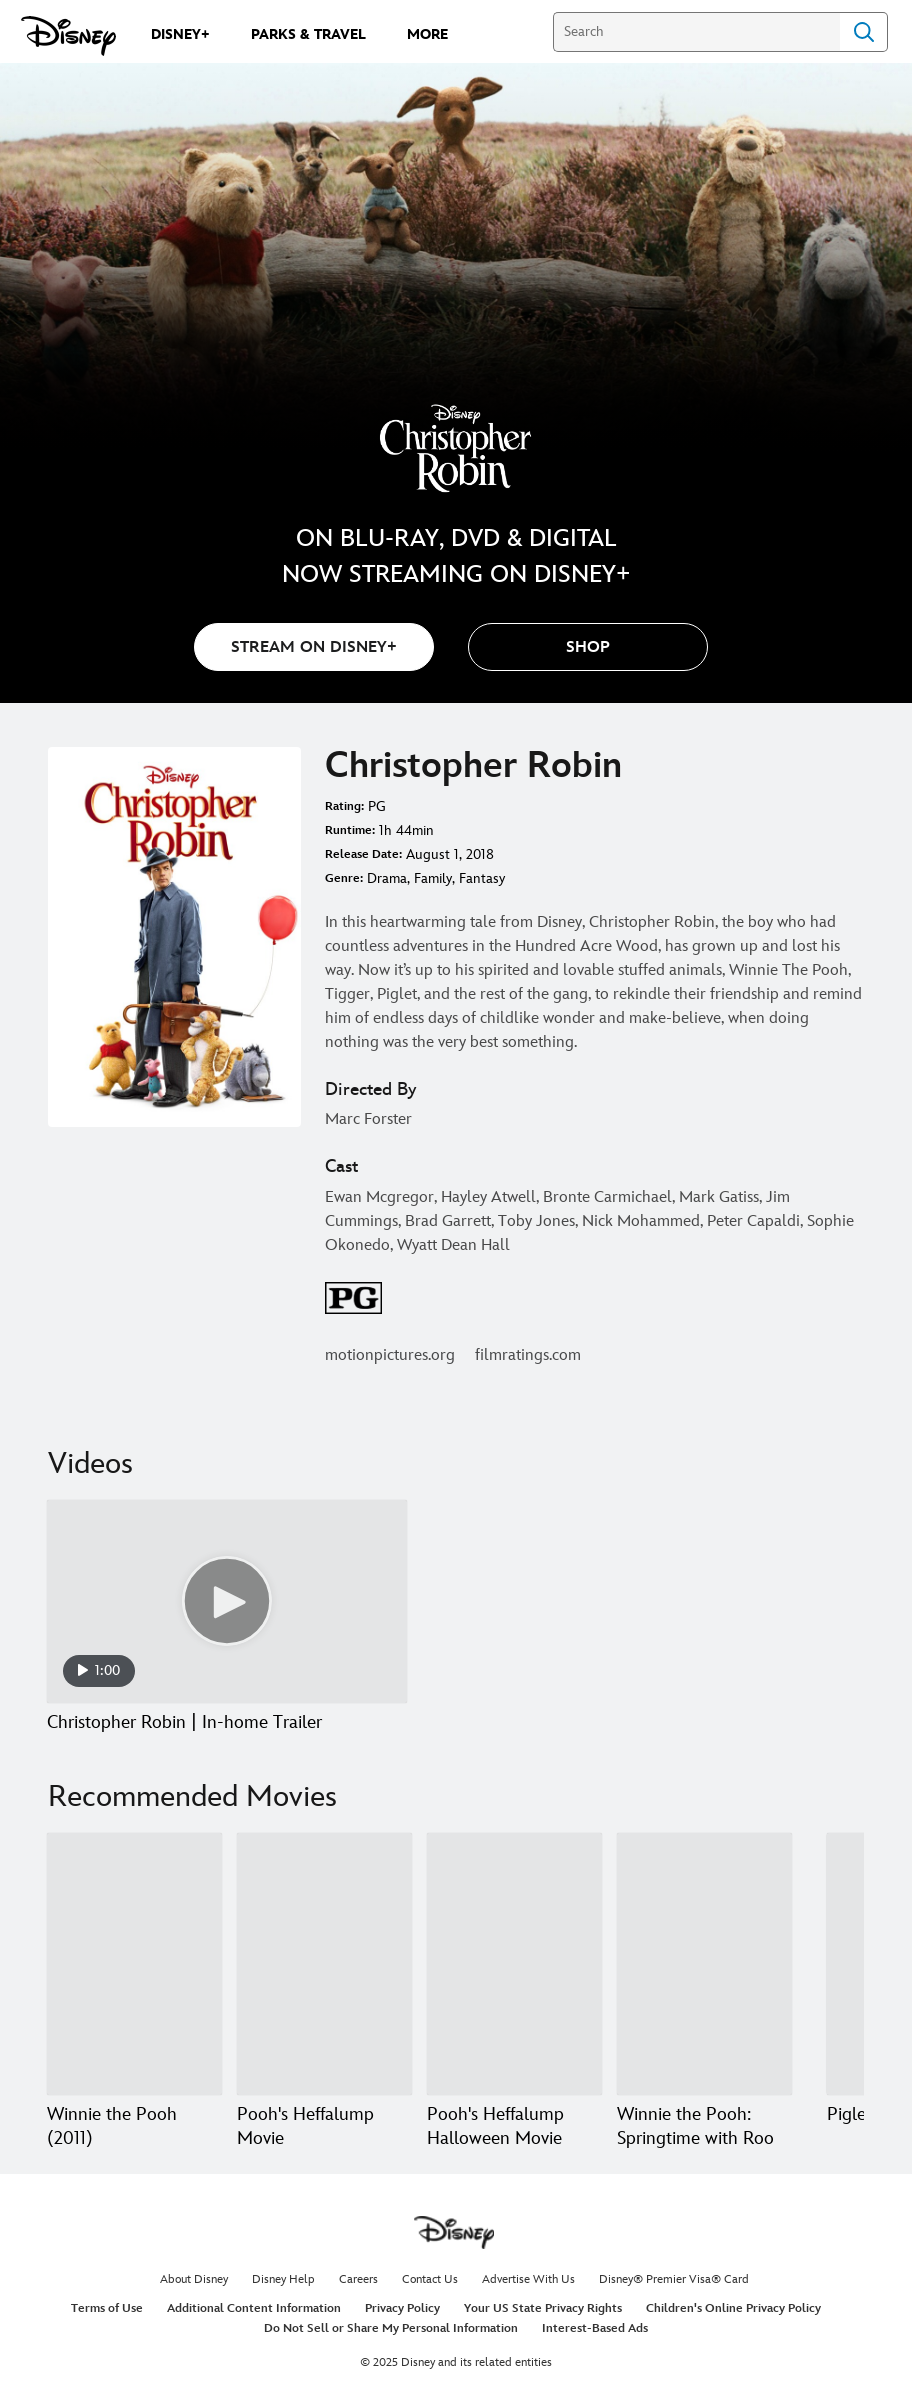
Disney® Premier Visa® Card (674, 2279)
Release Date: (363, 854)
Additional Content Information (254, 2308)
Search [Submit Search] (864, 32)
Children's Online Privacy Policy (733, 2308)
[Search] (696, 32)
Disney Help (283, 2279)
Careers (358, 2279)
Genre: (344, 878)
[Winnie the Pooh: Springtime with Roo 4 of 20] (704, 1964)
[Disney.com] (68, 36)
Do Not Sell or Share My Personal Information (391, 2328)
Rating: (344, 806)
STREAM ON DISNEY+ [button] (314, 647)
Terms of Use (107, 2308)
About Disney (194, 2279)
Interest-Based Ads (595, 2328)
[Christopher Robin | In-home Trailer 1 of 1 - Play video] (227, 1601)
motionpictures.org (390, 1355)
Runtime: (350, 830)
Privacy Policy (402, 2308)
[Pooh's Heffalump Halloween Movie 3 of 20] (514, 1964)
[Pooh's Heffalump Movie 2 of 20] (324, 1964)
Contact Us (430, 2279)
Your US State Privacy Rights (543, 2308)
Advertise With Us (528, 2279)
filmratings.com (528, 1355)
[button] (588, 647)
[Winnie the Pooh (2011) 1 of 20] (134, 1964)
